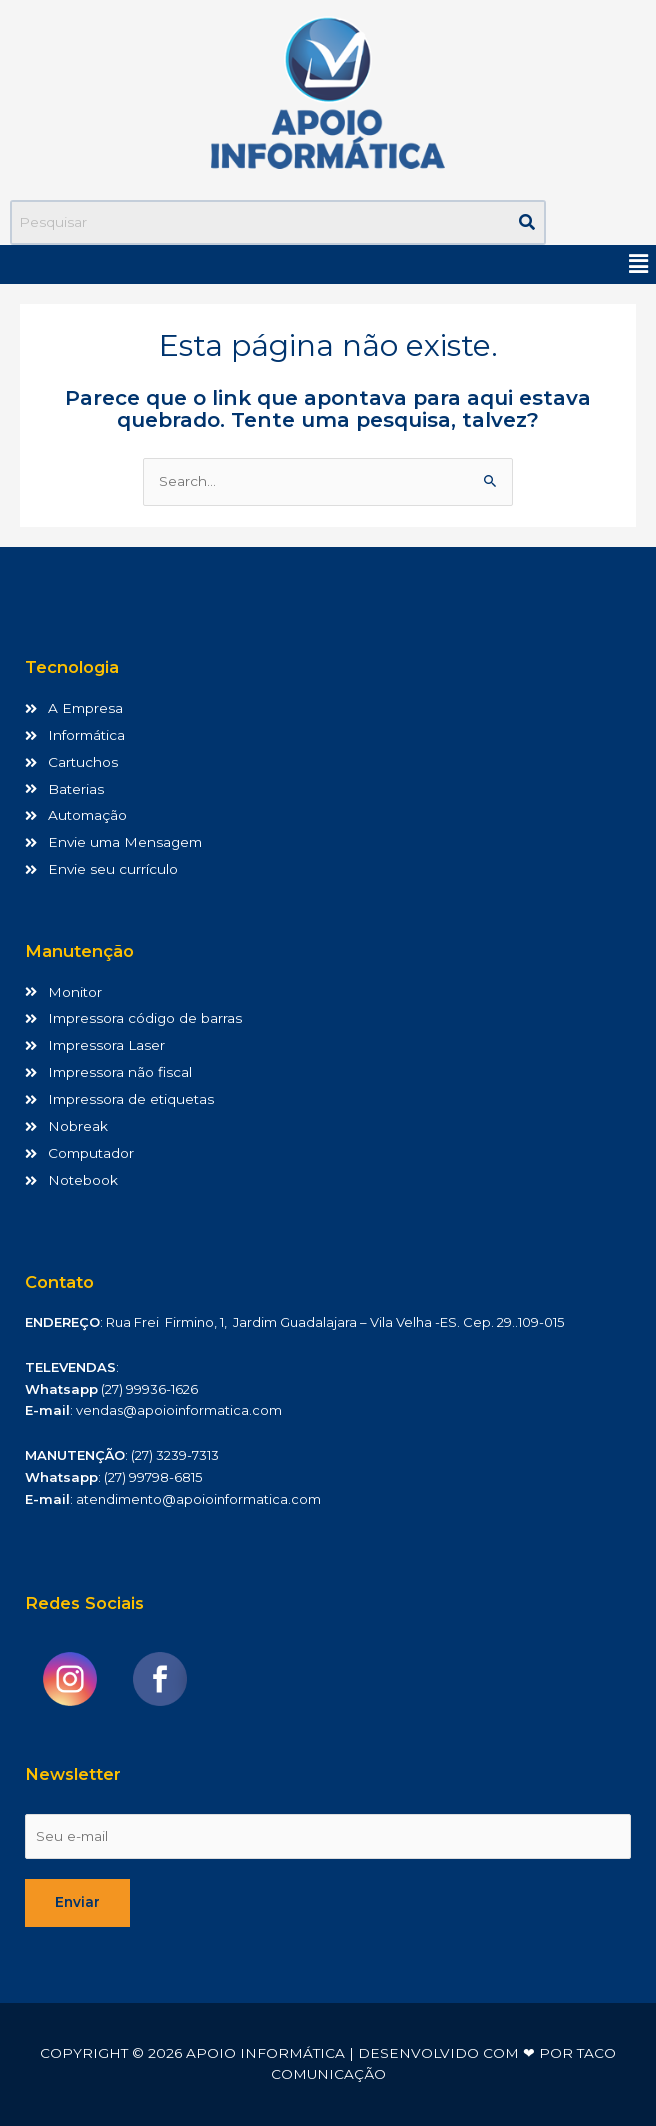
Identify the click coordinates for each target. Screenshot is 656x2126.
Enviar (77, 1902)
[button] (639, 264)
